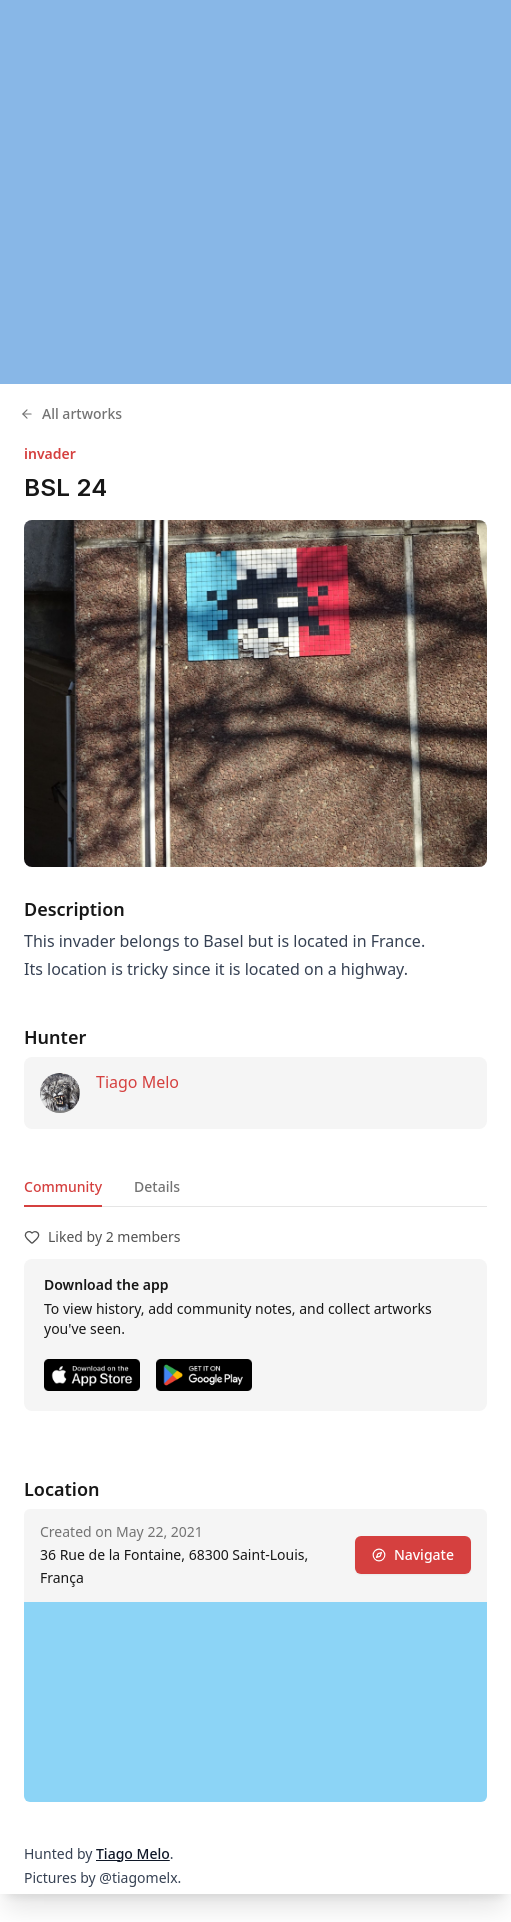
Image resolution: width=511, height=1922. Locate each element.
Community (63, 1186)
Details (157, 1186)
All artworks (71, 413)
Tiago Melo (137, 1082)
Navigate (413, 1554)
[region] (255, 192)
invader (50, 453)
